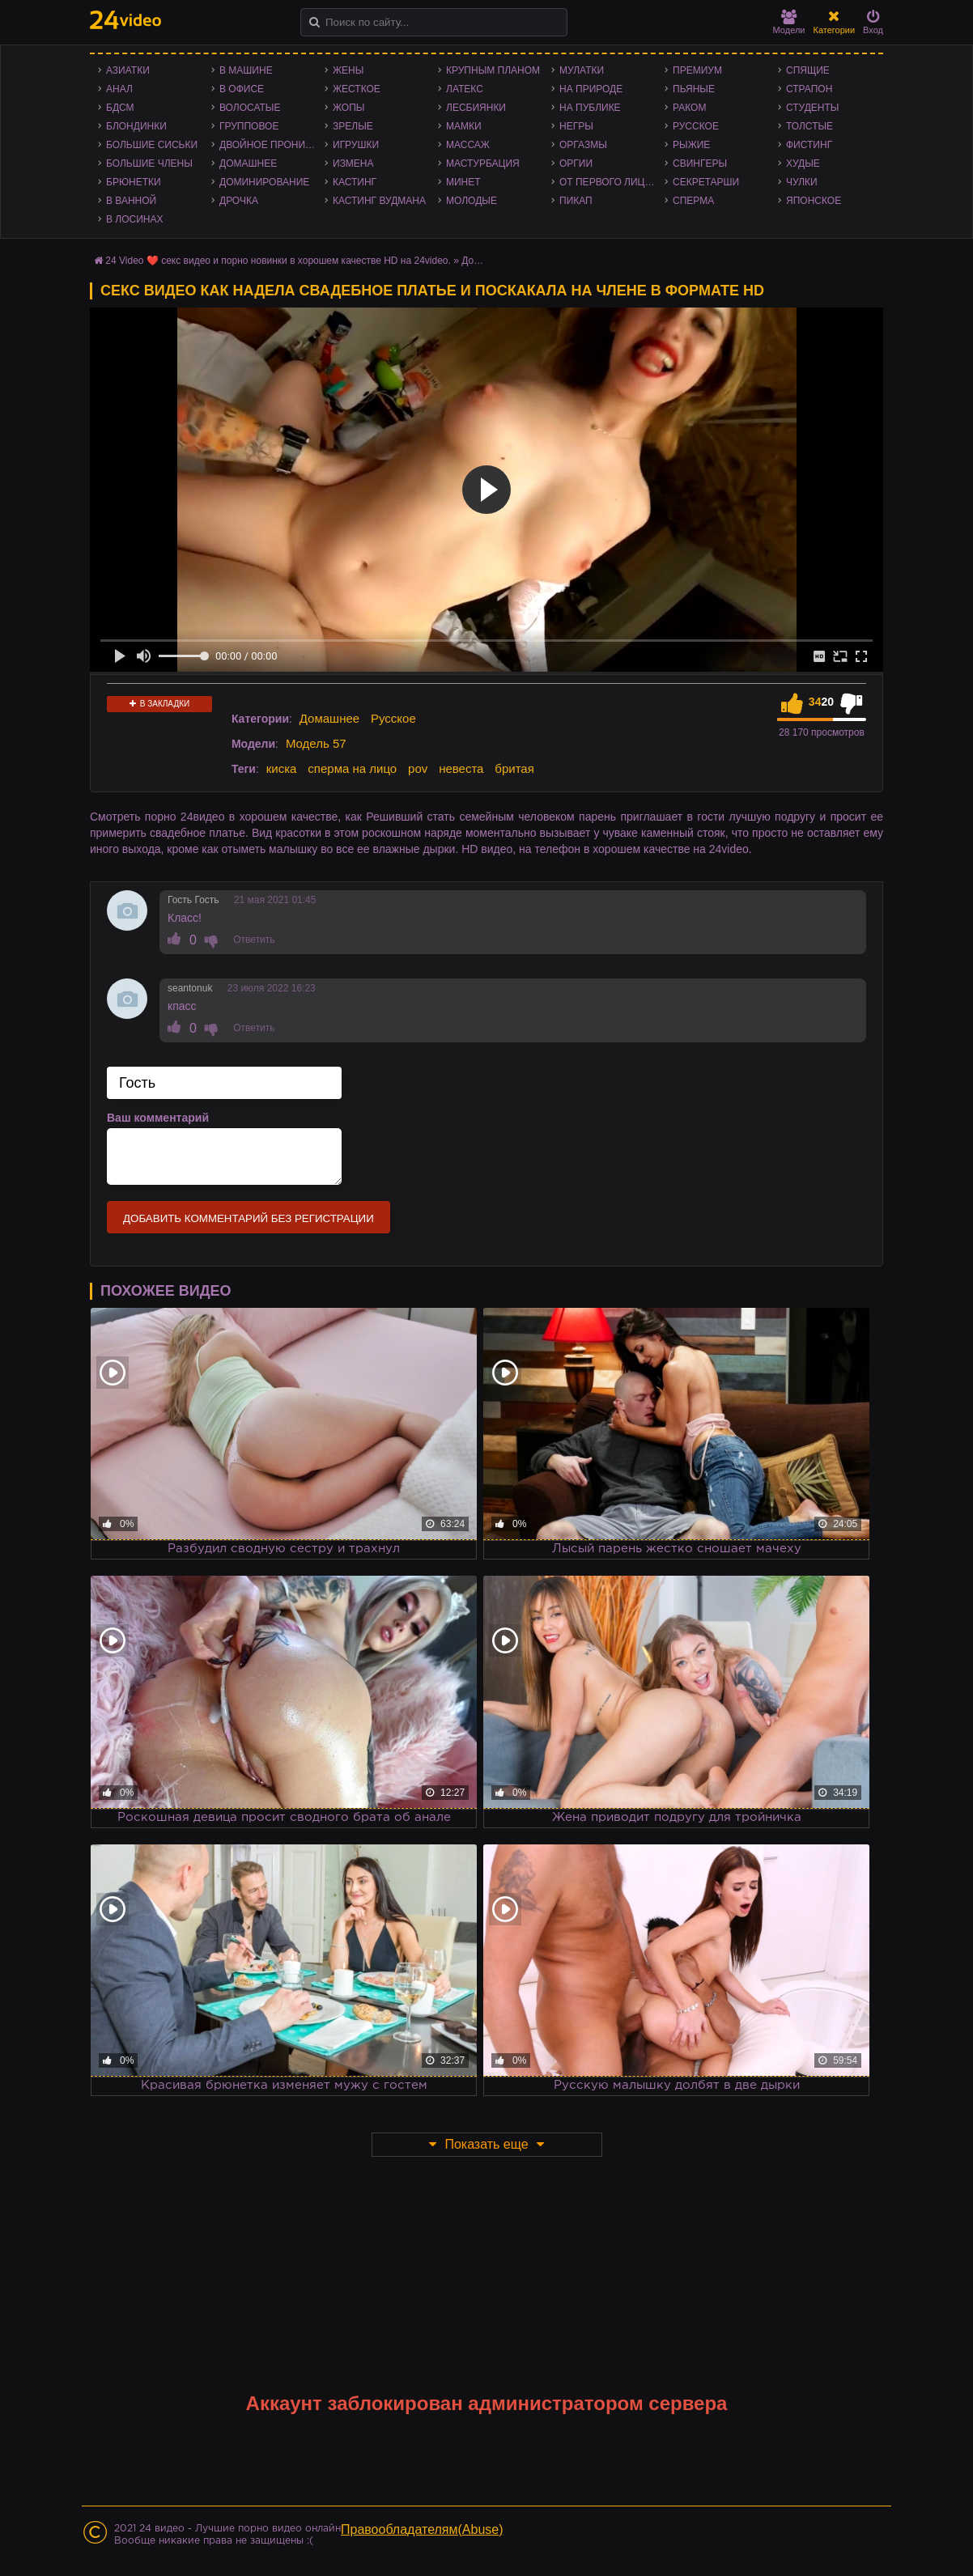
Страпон (809, 89)
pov (417, 768)
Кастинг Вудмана (379, 200)
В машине (246, 70)
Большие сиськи (152, 145)
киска (281, 768)
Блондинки (136, 126)
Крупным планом (493, 70)
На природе (590, 89)
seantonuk (190, 988)
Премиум (697, 70)
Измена (353, 163)
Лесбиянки (476, 107)
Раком (689, 107)
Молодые (471, 200)
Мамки (464, 126)
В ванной (131, 200)
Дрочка (238, 200)
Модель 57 (316, 743)
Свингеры (700, 163)
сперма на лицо (352, 768)
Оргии (576, 163)
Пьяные (694, 89)
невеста (461, 768)
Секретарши (706, 182)
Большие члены (149, 163)
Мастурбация (483, 163)
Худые (803, 163)
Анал (119, 89)
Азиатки (128, 70)
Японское (813, 200)
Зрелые (353, 126)
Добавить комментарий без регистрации (248, 1218)
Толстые (809, 126)
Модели (789, 22)
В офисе (241, 89)
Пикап (576, 200)
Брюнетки (133, 182)
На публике (590, 107)
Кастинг (354, 182)
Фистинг (809, 145)
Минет (463, 182)
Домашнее (248, 163)
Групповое (248, 126)
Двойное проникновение (272, 145)
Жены (348, 70)
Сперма (693, 200)
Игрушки (356, 145)
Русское (696, 126)
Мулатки (581, 70)
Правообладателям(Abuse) (422, 2529)
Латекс (464, 89)
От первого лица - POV (612, 182)
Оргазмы (583, 145)
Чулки (802, 182)
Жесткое (356, 89)
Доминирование (264, 182)
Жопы (348, 107)
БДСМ (120, 107)
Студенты (812, 107)
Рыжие (691, 145)
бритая (514, 768)
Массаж (468, 145)
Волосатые (249, 107)
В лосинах (135, 219)
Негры (576, 126)
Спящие (808, 70)
